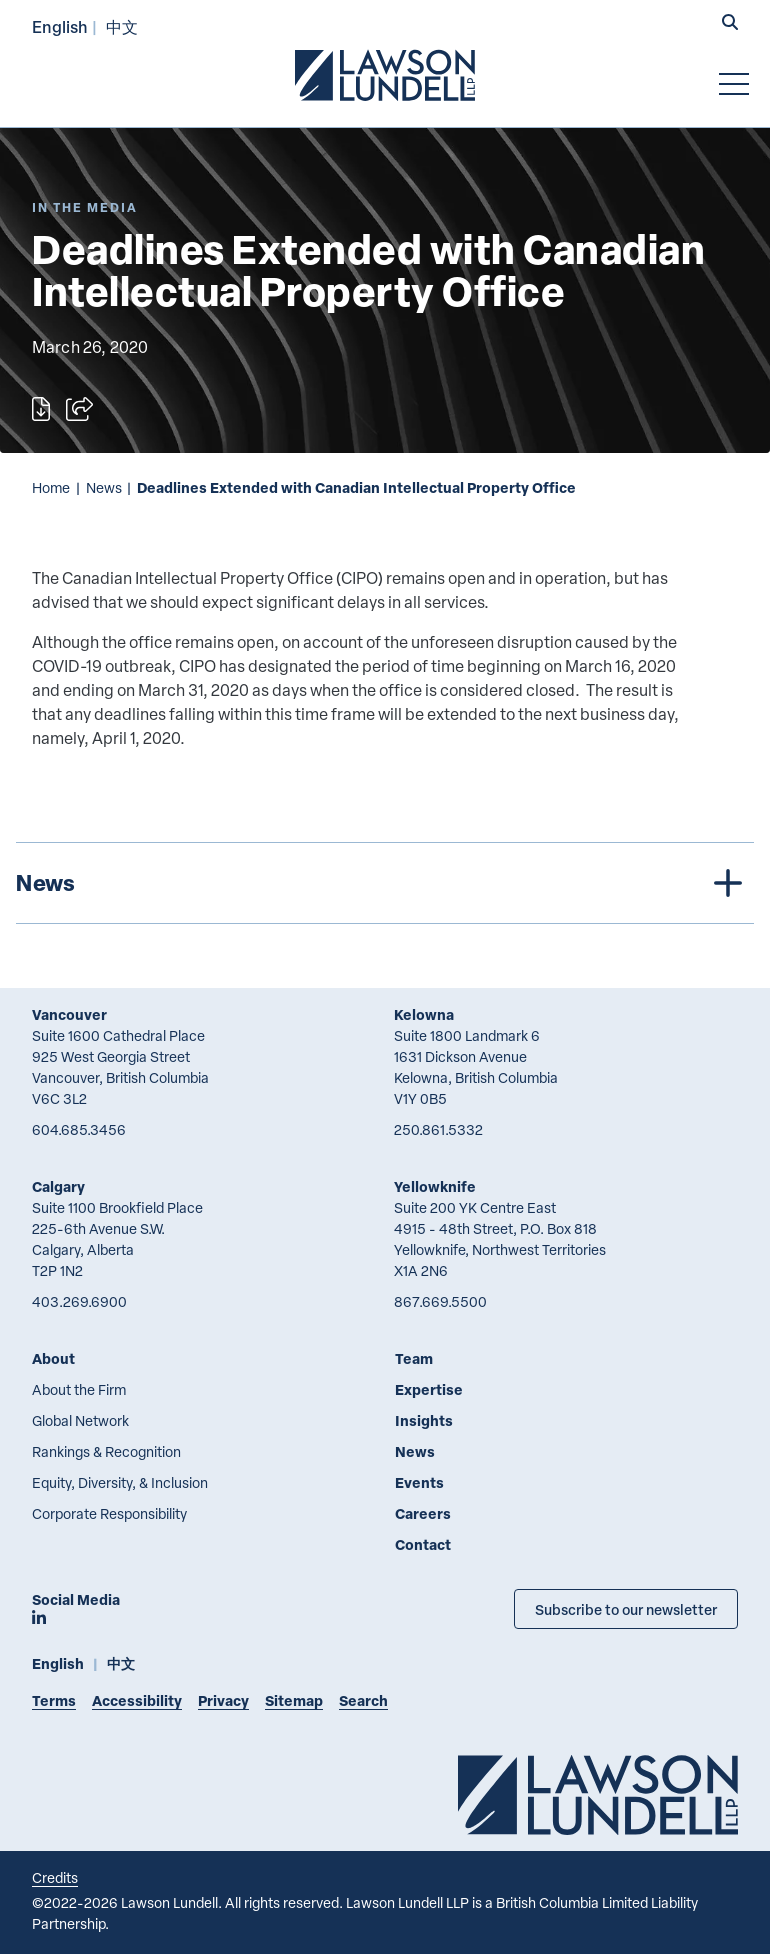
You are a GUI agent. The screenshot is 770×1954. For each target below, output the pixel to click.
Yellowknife (435, 1186)
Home (51, 487)
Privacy (223, 1700)
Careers (423, 1513)
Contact (423, 1544)
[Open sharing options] (79, 409)
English (60, 26)
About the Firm (79, 1389)
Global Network (80, 1420)
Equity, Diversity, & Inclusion (120, 1482)
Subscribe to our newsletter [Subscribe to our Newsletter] (626, 1609)
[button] (730, 24)
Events (419, 1482)
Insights (424, 1420)
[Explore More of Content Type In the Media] (85, 207)
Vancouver (69, 1014)
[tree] (385, 883)
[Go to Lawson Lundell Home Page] (385, 75)
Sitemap (294, 1700)
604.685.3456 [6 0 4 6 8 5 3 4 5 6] (79, 1129)
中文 (122, 26)
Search (363, 1700)
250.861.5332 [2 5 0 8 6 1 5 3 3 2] (438, 1129)
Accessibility (137, 1700)
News (104, 487)
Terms (54, 1700)
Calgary (58, 1186)
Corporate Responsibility (109, 1513)
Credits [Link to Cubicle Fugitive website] (55, 1877)
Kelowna (424, 1014)
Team (414, 1358)
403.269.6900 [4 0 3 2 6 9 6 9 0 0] (79, 1301)
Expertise (429, 1389)
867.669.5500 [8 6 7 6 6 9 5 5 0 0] (440, 1301)
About (53, 1358)
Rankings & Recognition (106, 1451)
